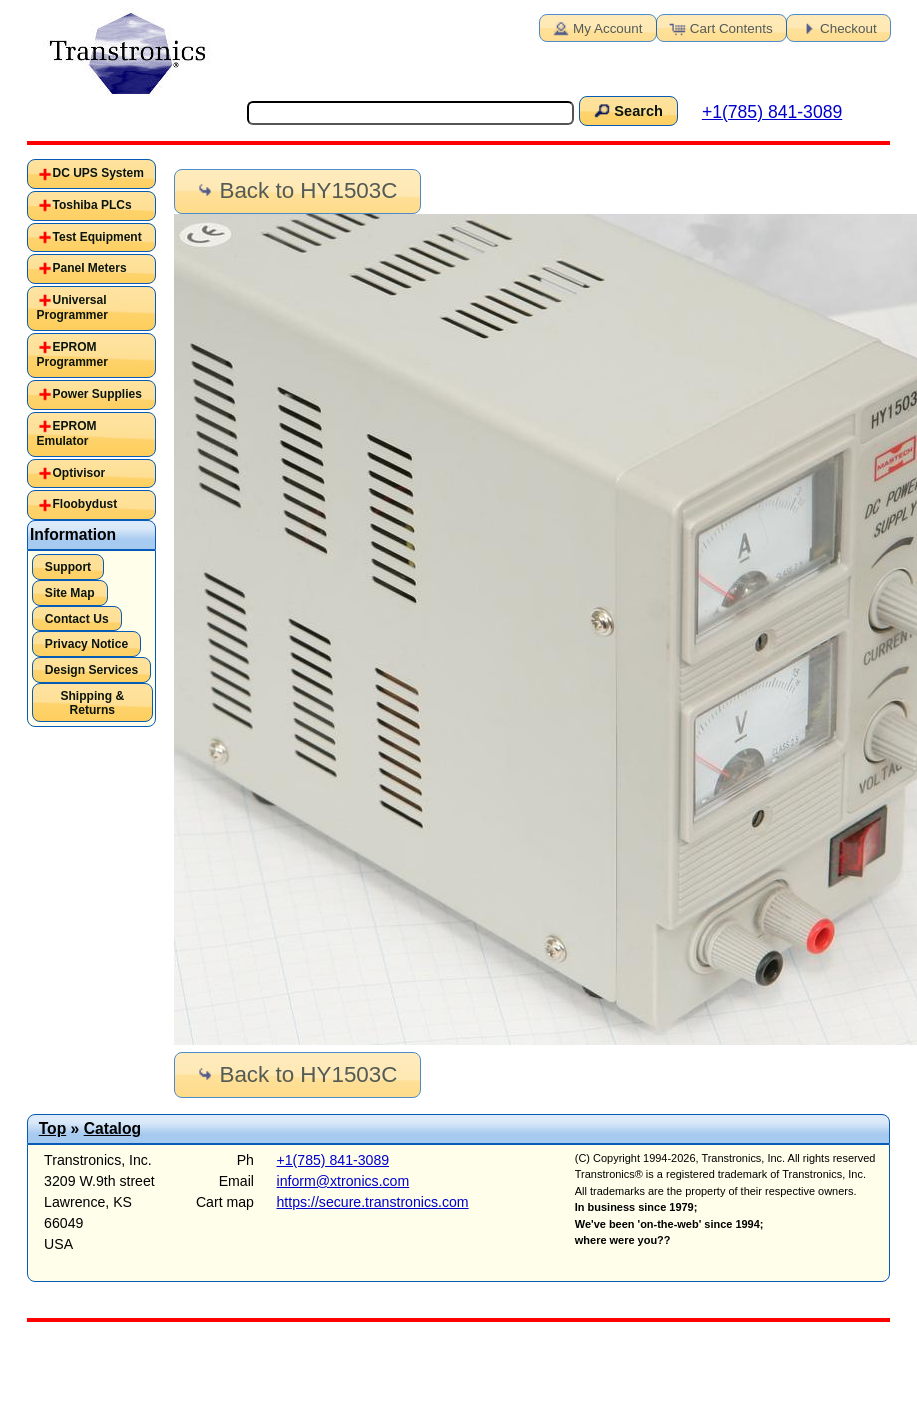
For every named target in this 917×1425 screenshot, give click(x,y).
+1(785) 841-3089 (772, 112)
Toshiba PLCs (92, 205)
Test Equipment (97, 237)
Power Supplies (97, 394)
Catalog (112, 1128)
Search (627, 110)
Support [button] (68, 567)
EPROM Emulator (67, 434)
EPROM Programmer (72, 355)
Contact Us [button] (77, 619)
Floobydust (85, 504)
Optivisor (79, 473)
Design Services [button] (91, 670)
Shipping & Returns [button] (92, 703)
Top (53, 1128)
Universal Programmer (72, 308)
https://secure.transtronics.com (373, 1202)
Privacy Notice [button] (86, 644)
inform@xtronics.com (343, 1181)
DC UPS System (98, 173)
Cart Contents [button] (720, 27)
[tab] (91, 174)
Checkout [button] (837, 27)
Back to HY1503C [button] (295, 190)
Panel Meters (90, 268)
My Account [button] (596, 27)
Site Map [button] (70, 593)
